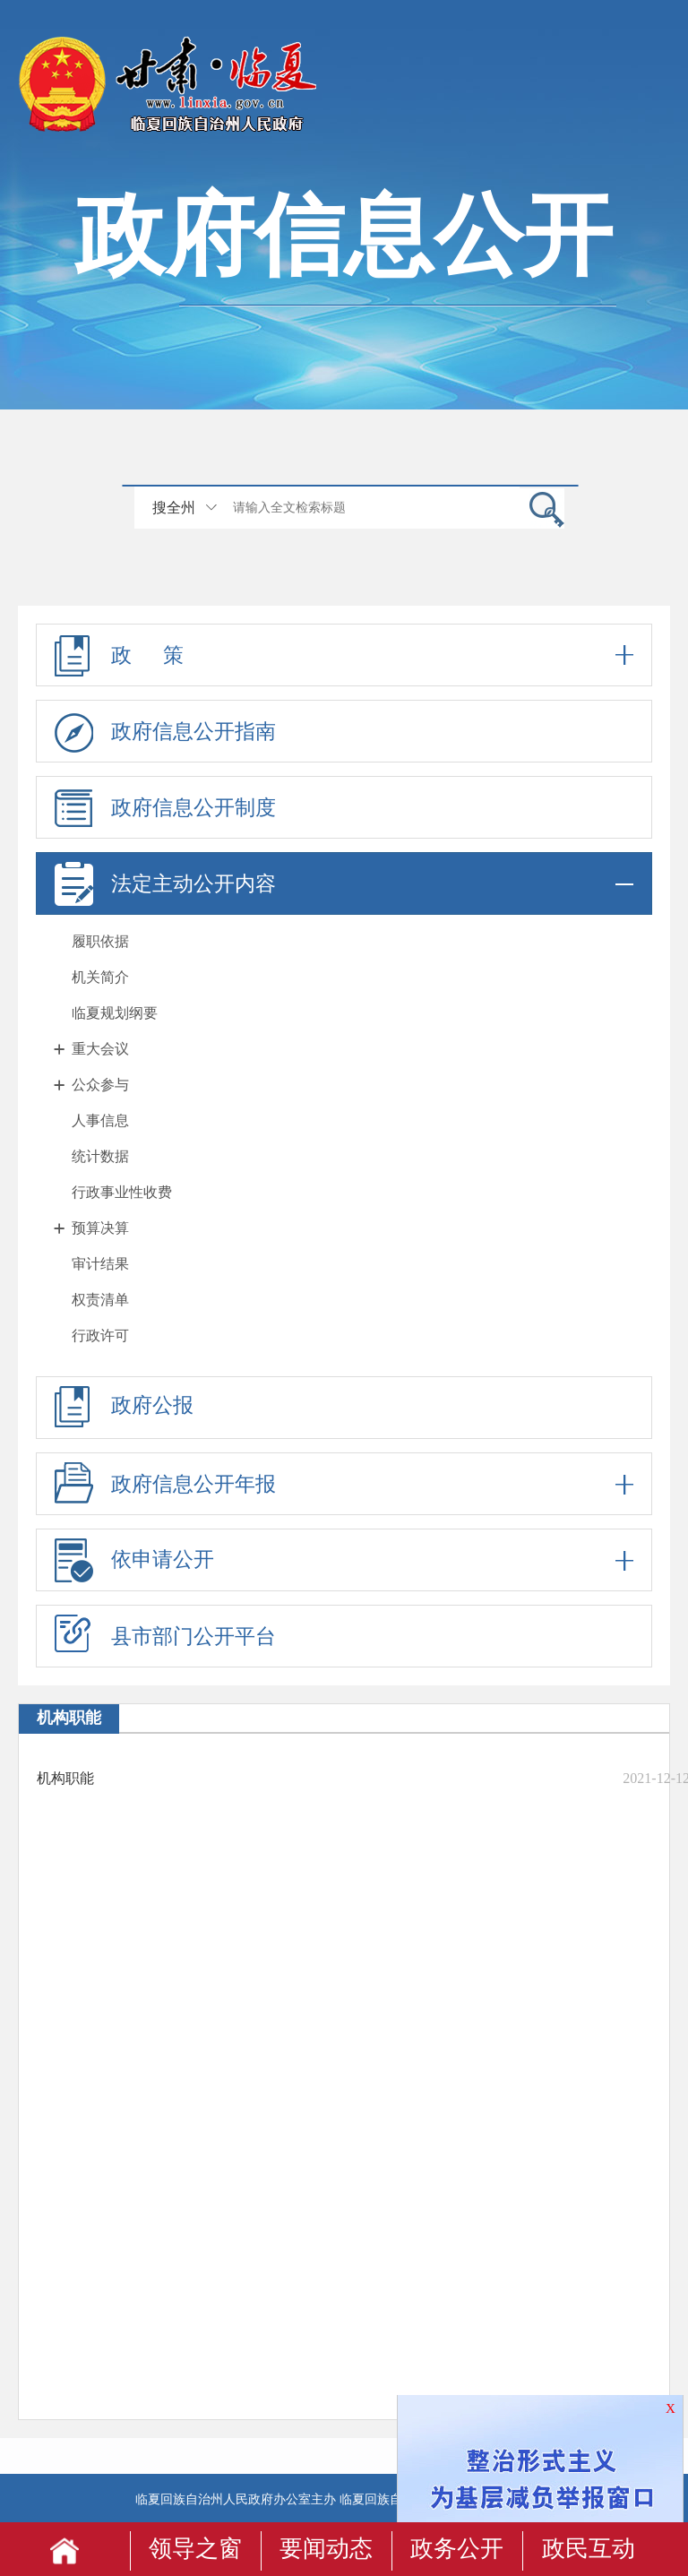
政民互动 (588, 2549)
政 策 (344, 655)
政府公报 (124, 1406)
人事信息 (100, 1120)
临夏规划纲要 (115, 1013)
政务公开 (456, 2549)
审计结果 (100, 1263)
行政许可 (100, 1335)
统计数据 (100, 1156)
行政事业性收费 (122, 1192)
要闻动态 (326, 2549)
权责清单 (100, 1299)
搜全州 (173, 507)
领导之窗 (195, 2549)
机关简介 (100, 977)
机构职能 (65, 1778)
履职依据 (100, 941)
